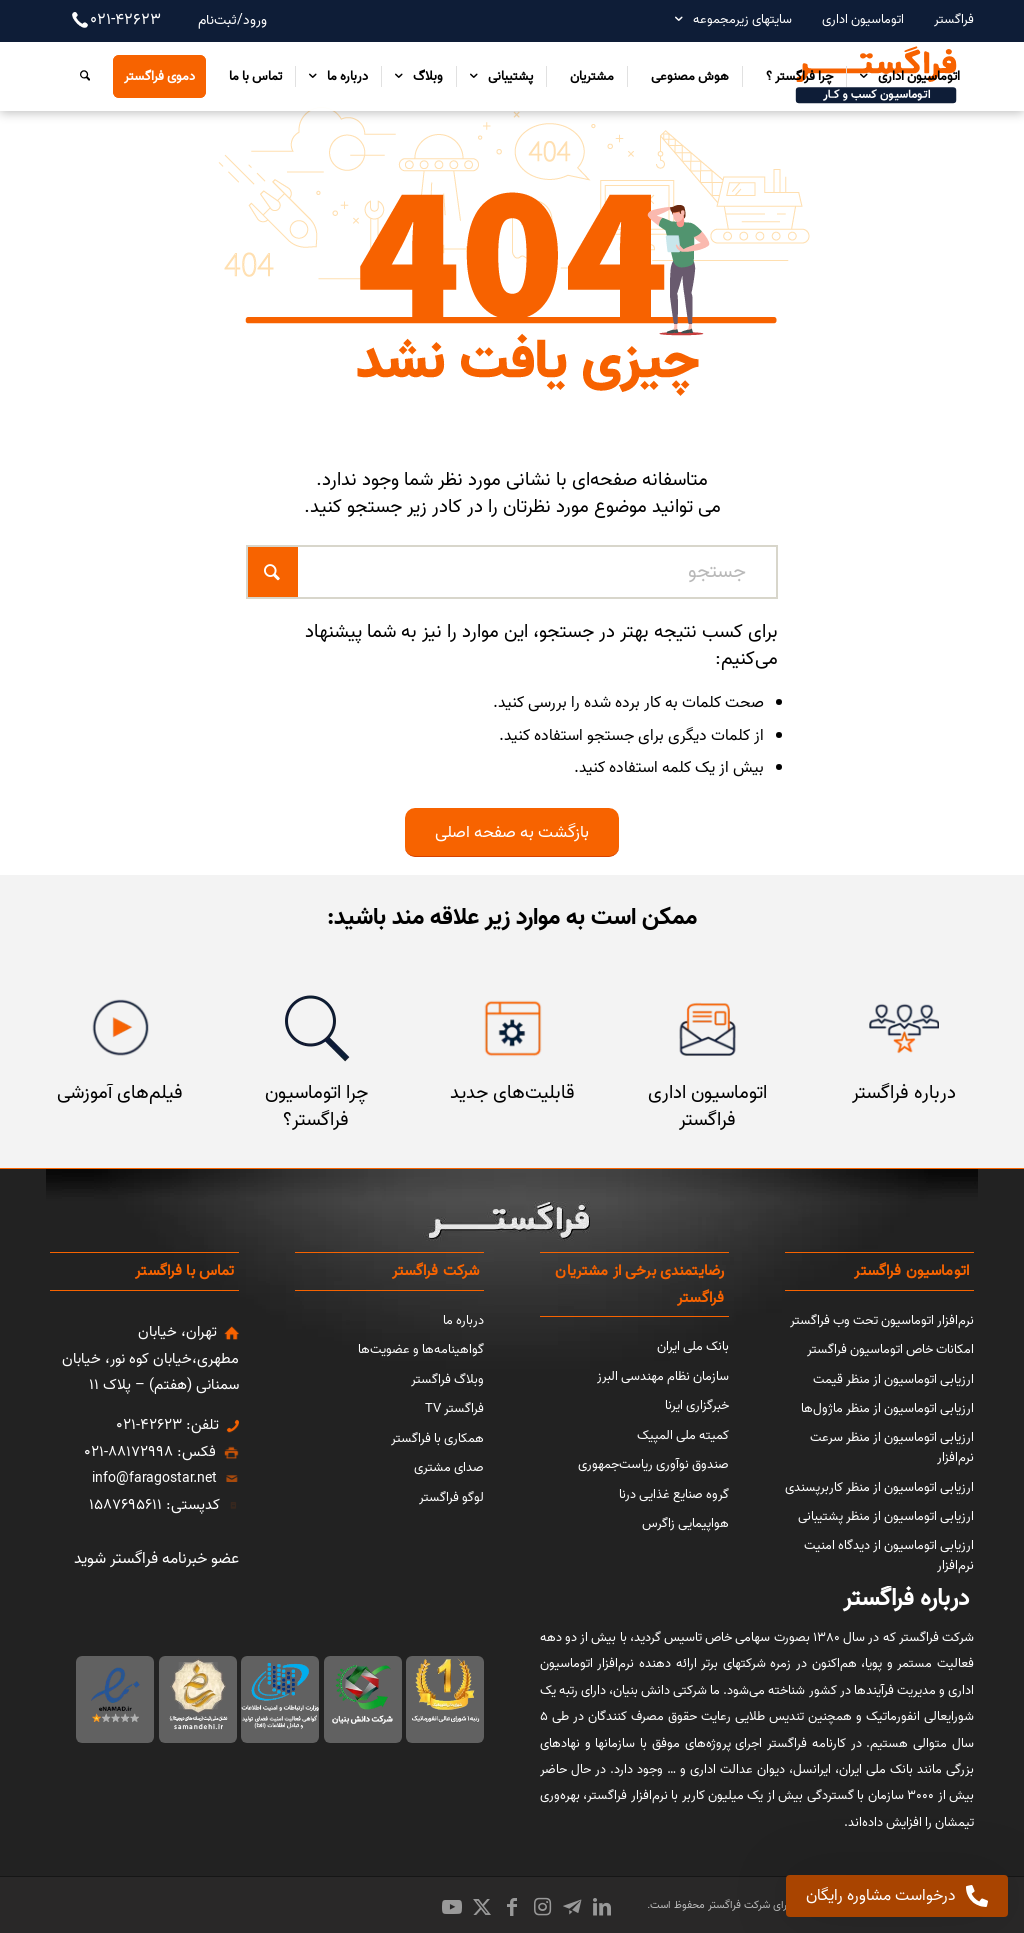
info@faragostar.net (154, 1478)
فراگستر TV (454, 1408)
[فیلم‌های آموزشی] (120, 1028)
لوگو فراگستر (451, 1497)
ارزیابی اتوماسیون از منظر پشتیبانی (886, 1516)
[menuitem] (944, 19)
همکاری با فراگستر (437, 1438)
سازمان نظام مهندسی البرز (663, 1376)
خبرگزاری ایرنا (697, 1405)
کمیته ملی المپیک (683, 1435)
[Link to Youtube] (452, 1907)
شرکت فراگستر (737, 1905)
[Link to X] (482, 1907)
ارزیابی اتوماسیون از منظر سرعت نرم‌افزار (892, 1448)
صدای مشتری (449, 1467)
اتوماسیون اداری (863, 19)
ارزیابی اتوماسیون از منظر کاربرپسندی (879, 1487)
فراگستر (954, 19)
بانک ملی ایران (693, 1346)
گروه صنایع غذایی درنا (674, 1494)
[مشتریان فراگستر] (903, 1028)
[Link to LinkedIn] (602, 1907)
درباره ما (463, 1320)
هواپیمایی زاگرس (685, 1523)
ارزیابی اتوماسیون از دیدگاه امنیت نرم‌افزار (889, 1556)
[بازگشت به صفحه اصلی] (512, 832)
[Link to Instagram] (542, 1907)
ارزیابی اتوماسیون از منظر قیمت (893, 1379)
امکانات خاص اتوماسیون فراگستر (890, 1349)
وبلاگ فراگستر (447, 1379)
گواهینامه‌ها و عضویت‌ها (421, 1349)
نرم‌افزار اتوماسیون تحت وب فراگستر (882, 1320)
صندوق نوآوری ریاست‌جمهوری (653, 1464)
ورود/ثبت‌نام (232, 20)
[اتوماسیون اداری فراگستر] (707, 1028)
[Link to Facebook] (512, 1907)
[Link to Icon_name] (572, 1907)
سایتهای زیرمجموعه (742, 19)
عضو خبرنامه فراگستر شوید (156, 1559)
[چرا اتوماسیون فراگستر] (316, 1028)
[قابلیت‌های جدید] (512, 1028)
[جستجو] (80, 76)
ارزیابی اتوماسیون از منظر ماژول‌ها (887, 1408)
